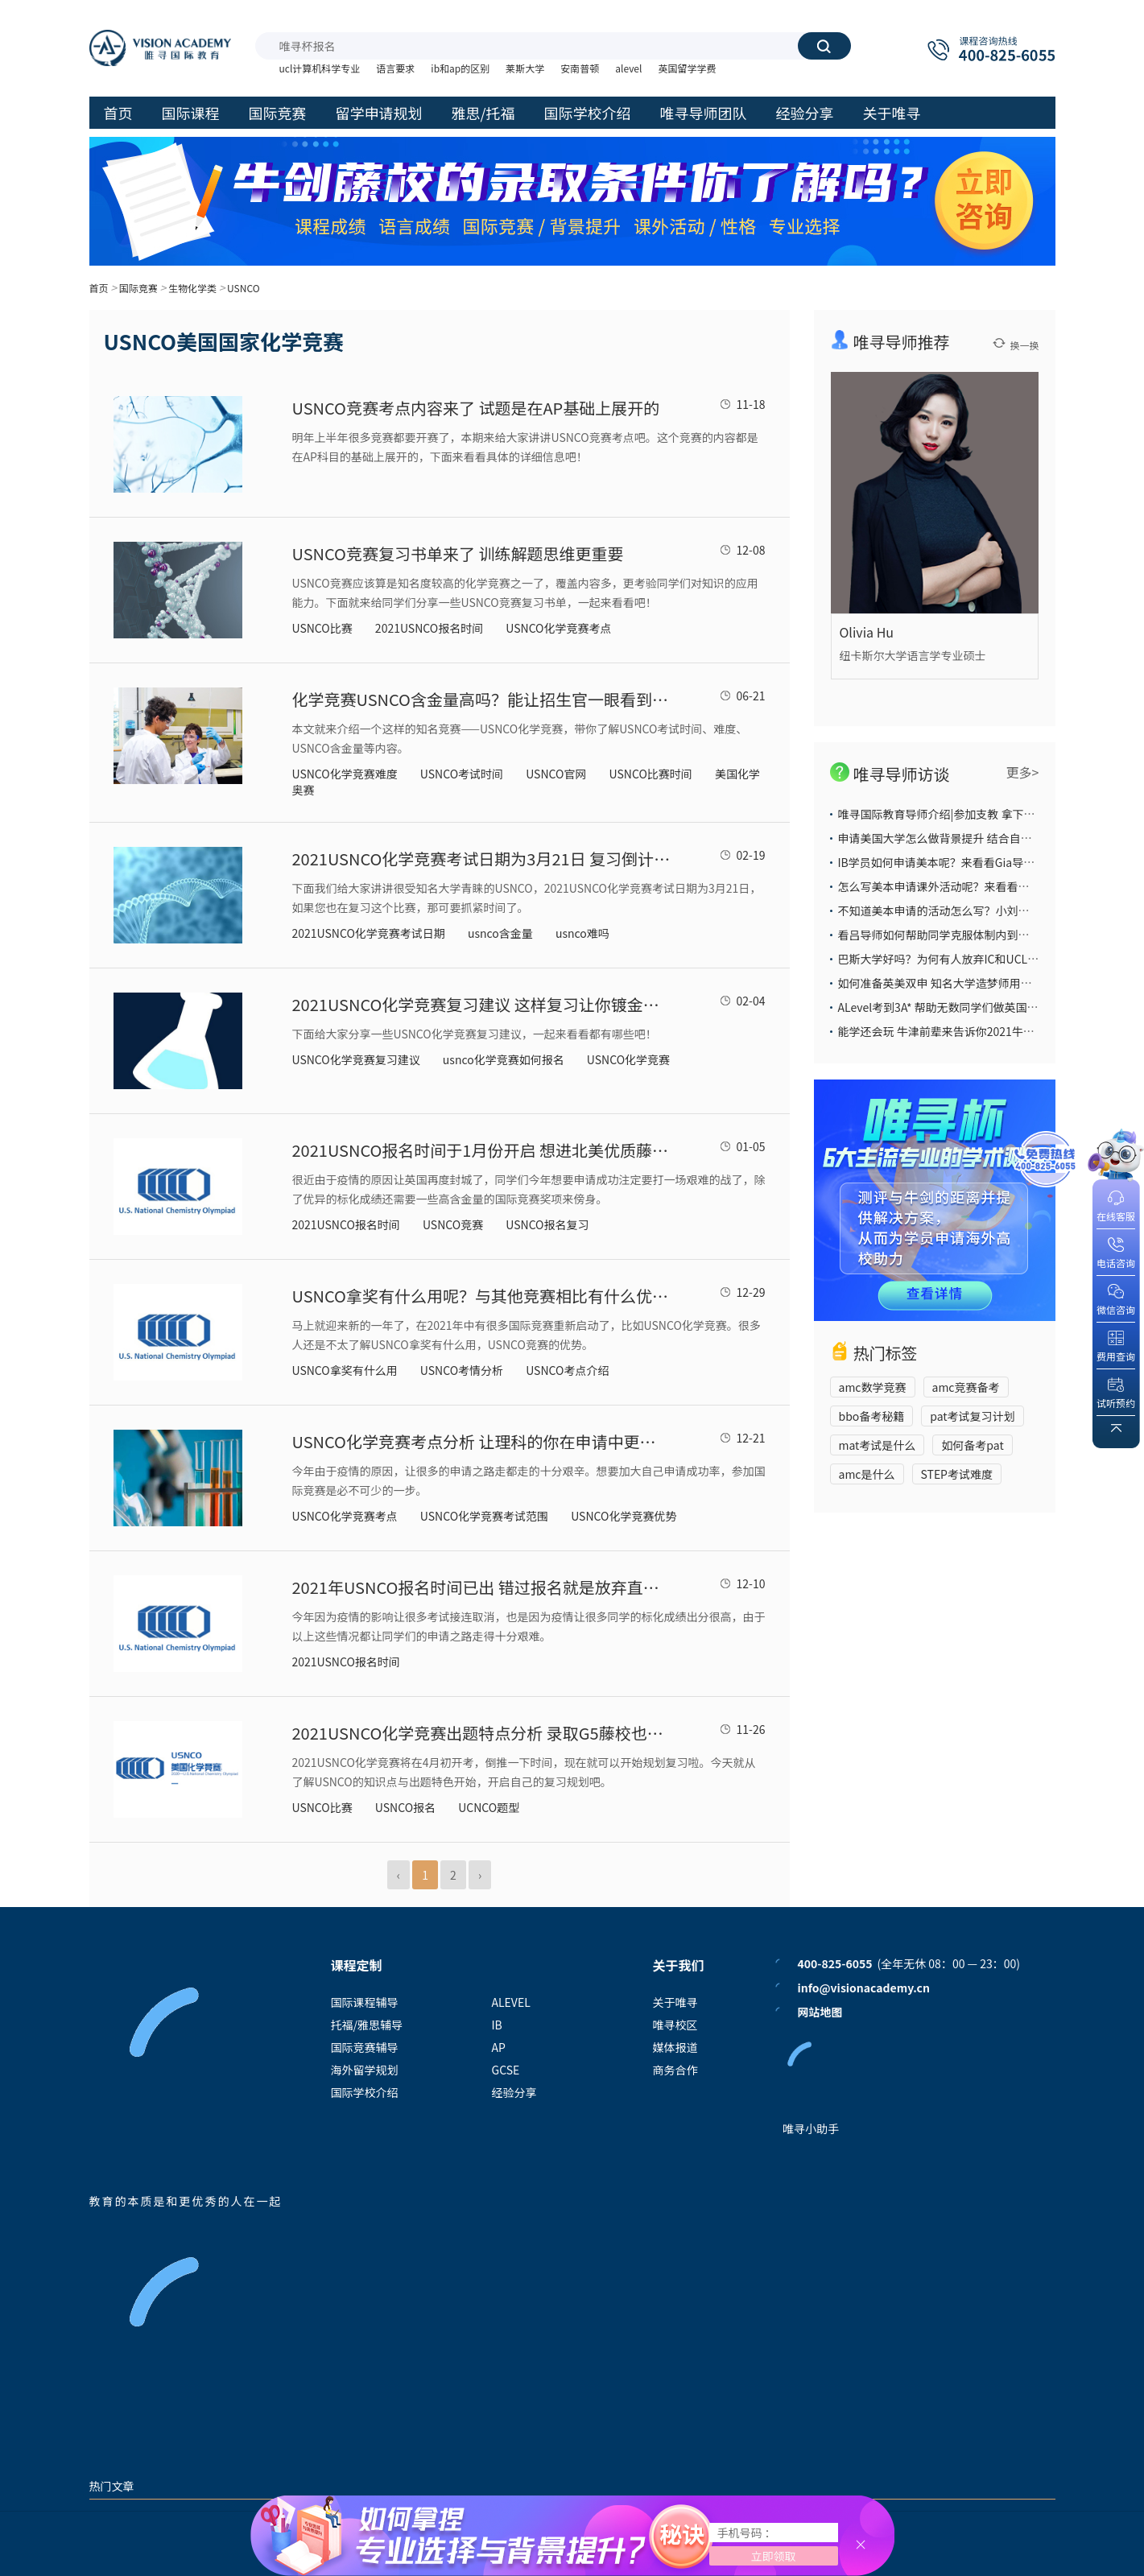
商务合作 (675, 2070)
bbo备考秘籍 (872, 1416)
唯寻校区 (675, 2025)
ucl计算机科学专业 (320, 68)
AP (499, 2047)
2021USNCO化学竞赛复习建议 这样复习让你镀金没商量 (481, 1004)
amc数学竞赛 (873, 1387)
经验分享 (514, 2092)
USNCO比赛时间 (650, 774)
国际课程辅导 (365, 2002)
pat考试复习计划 (972, 1416)
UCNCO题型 (488, 1807)
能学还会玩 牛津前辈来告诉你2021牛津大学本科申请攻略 (981, 1031)
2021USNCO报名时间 (429, 628)
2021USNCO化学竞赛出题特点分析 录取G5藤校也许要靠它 (481, 1732)
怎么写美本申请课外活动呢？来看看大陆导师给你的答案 (979, 886)
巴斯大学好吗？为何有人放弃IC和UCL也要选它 (955, 959)
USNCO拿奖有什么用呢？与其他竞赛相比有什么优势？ (481, 1295)
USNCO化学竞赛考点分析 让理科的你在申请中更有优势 (481, 1441)
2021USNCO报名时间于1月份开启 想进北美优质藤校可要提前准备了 (481, 1150)
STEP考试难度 (957, 1474)
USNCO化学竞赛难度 (345, 774)
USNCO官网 (556, 774)
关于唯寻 (675, 2002)
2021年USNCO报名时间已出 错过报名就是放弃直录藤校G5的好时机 (481, 1587)
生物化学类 (192, 288)
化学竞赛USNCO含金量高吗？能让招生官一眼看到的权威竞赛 (481, 699)
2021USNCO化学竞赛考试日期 (368, 933)
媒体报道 (675, 2047)
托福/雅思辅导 (367, 2025)
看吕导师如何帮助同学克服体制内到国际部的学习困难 (973, 935)
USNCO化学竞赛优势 (623, 1516)
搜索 (823, 46)
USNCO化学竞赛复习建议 (356, 1059)
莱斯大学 (525, 68)
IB (497, 2025)
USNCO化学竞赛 (628, 1059)
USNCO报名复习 (547, 1224)
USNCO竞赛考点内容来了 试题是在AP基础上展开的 (476, 407)
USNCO (243, 288)
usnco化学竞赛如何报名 (503, 1059)
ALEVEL (511, 2002)
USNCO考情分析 (461, 1370)
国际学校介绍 (365, 2092)
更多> (1022, 772)
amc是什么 (867, 1474)
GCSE (506, 2070)
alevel (628, 68)
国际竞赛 (138, 288)
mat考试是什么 (877, 1445)
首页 (99, 288)
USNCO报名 (405, 1807)
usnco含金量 (500, 933)
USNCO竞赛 (453, 1224)
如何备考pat (972, 1445)
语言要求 (395, 68)
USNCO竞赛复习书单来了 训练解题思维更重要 (458, 553)
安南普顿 (579, 68)
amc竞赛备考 (966, 1387)
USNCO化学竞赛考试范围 (484, 1516)
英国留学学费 (687, 68)
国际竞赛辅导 (365, 2047)
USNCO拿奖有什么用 (345, 1370)
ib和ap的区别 (460, 68)
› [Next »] (479, 1875)
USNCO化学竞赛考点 (558, 628)
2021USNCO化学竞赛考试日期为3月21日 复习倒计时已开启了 (481, 858)
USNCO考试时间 (461, 774)
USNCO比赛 (322, 628)
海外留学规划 (365, 2070)
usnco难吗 (582, 933)
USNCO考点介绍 (567, 1370)
